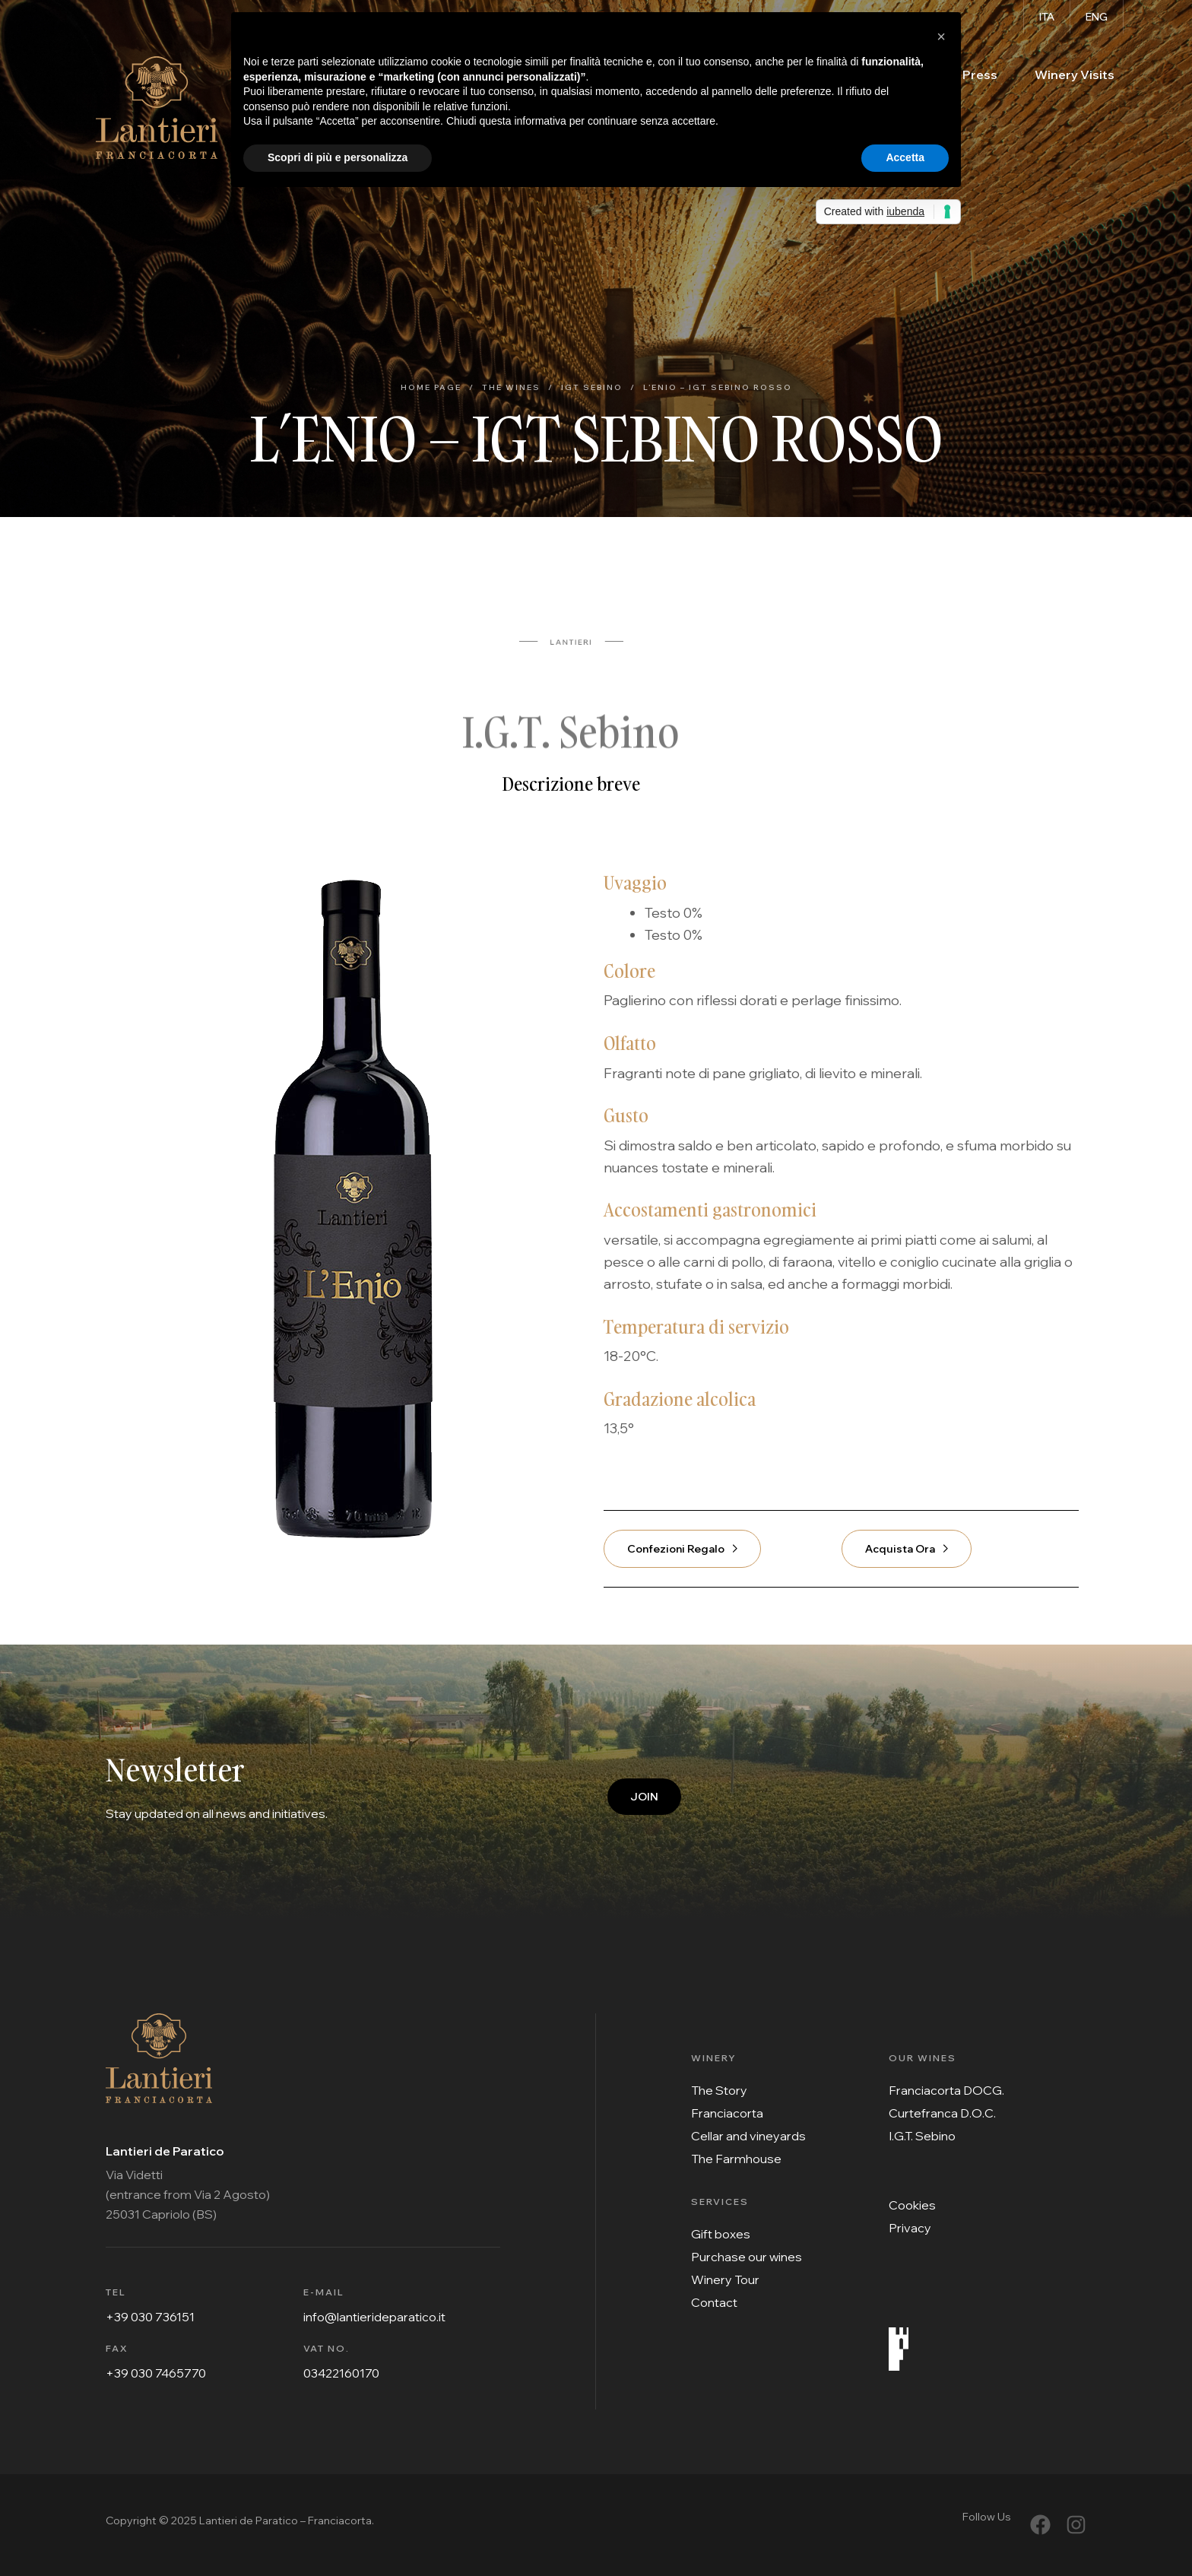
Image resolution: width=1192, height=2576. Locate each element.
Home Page (431, 387)
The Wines (511, 387)
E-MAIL (323, 2292)
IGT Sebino (592, 387)
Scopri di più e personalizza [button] (337, 157)
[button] (941, 36)
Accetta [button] (905, 157)
